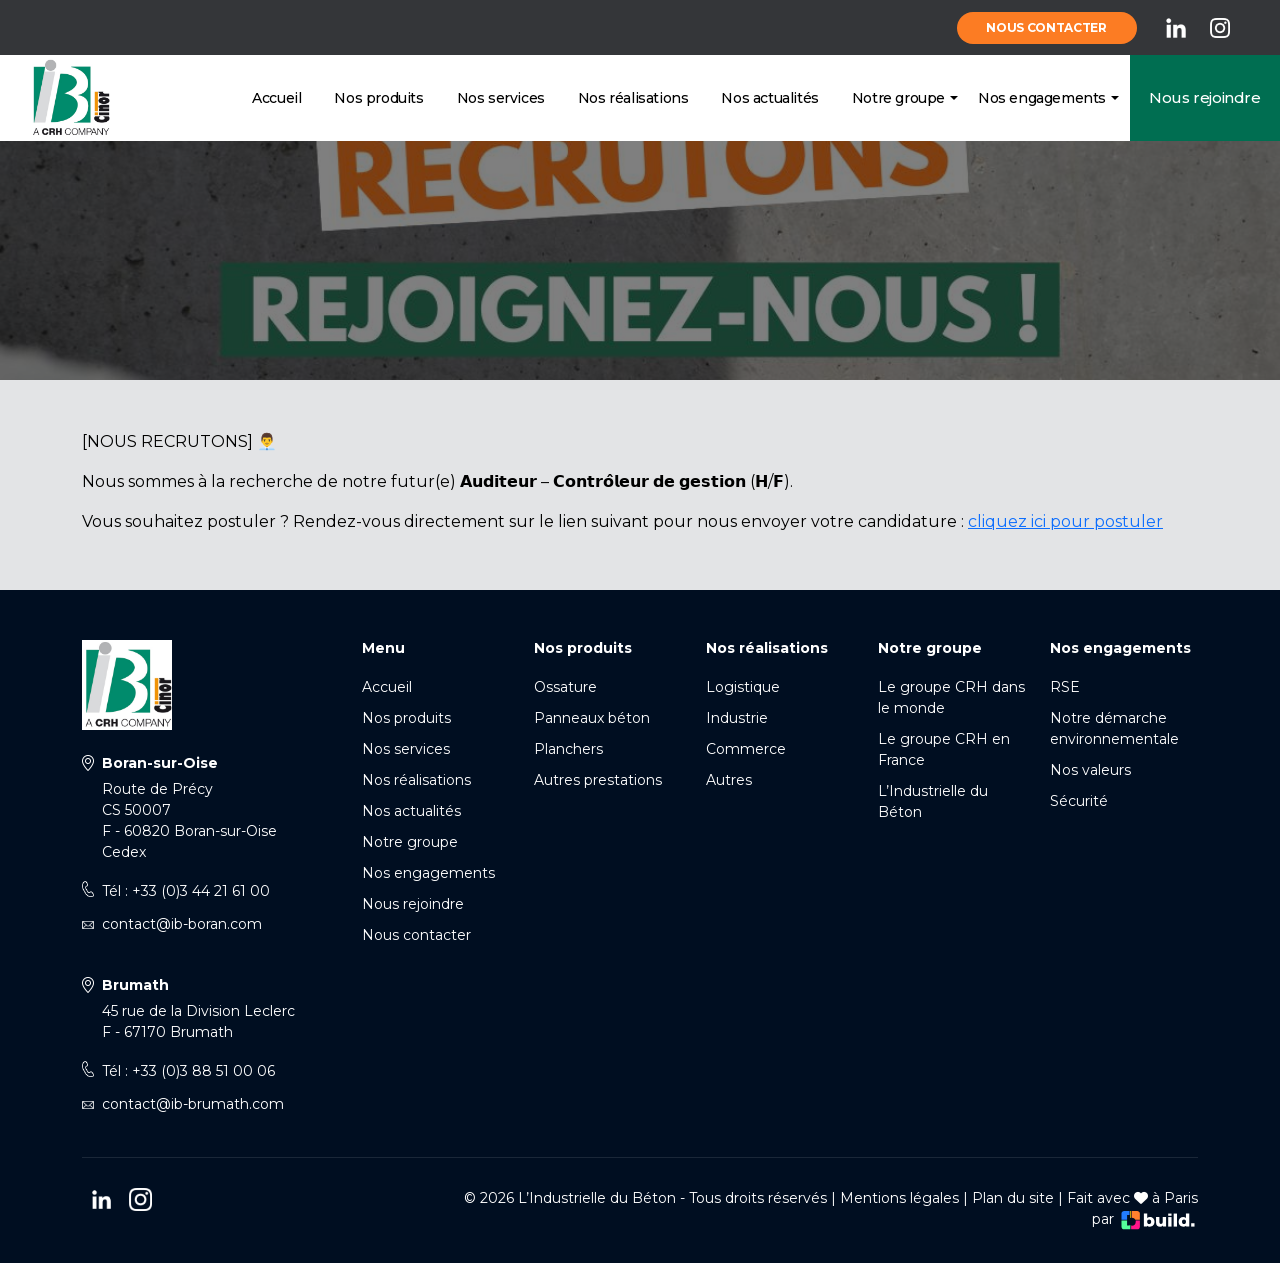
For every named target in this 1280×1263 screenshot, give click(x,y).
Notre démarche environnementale (1114, 728)
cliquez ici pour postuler (1065, 521)
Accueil (276, 98)
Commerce (746, 749)
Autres (729, 780)
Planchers (568, 749)
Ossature (565, 687)
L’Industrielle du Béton (933, 801)
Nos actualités (769, 98)
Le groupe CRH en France (944, 749)
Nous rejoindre (1204, 97)
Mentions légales (899, 1198)
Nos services (501, 98)
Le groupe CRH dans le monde (951, 697)
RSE (1065, 687)
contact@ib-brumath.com (193, 1104)
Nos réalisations (633, 98)
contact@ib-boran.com (182, 924)
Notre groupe (898, 98)
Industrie (737, 718)
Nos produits (378, 98)
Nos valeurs (1090, 770)
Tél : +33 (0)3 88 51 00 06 (188, 1071)
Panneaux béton (592, 718)
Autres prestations (598, 780)
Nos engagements (1042, 98)
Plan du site (1013, 1198)
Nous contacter (1046, 27)
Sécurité (1079, 801)
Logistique (743, 687)
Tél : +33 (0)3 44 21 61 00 (186, 891)
